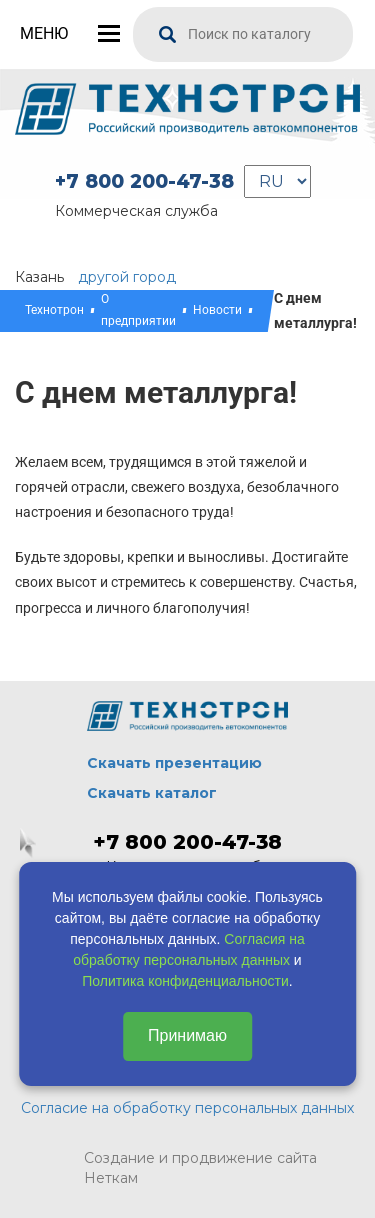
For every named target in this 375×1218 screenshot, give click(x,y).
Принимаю (187, 1035)
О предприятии (138, 310)
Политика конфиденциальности (185, 981)
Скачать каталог (152, 793)
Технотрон (54, 310)
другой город (127, 277)
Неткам (111, 1178)
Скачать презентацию (174, 763)
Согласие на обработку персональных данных (187, 1108)
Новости (217, 310)
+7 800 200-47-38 (144, 181)
